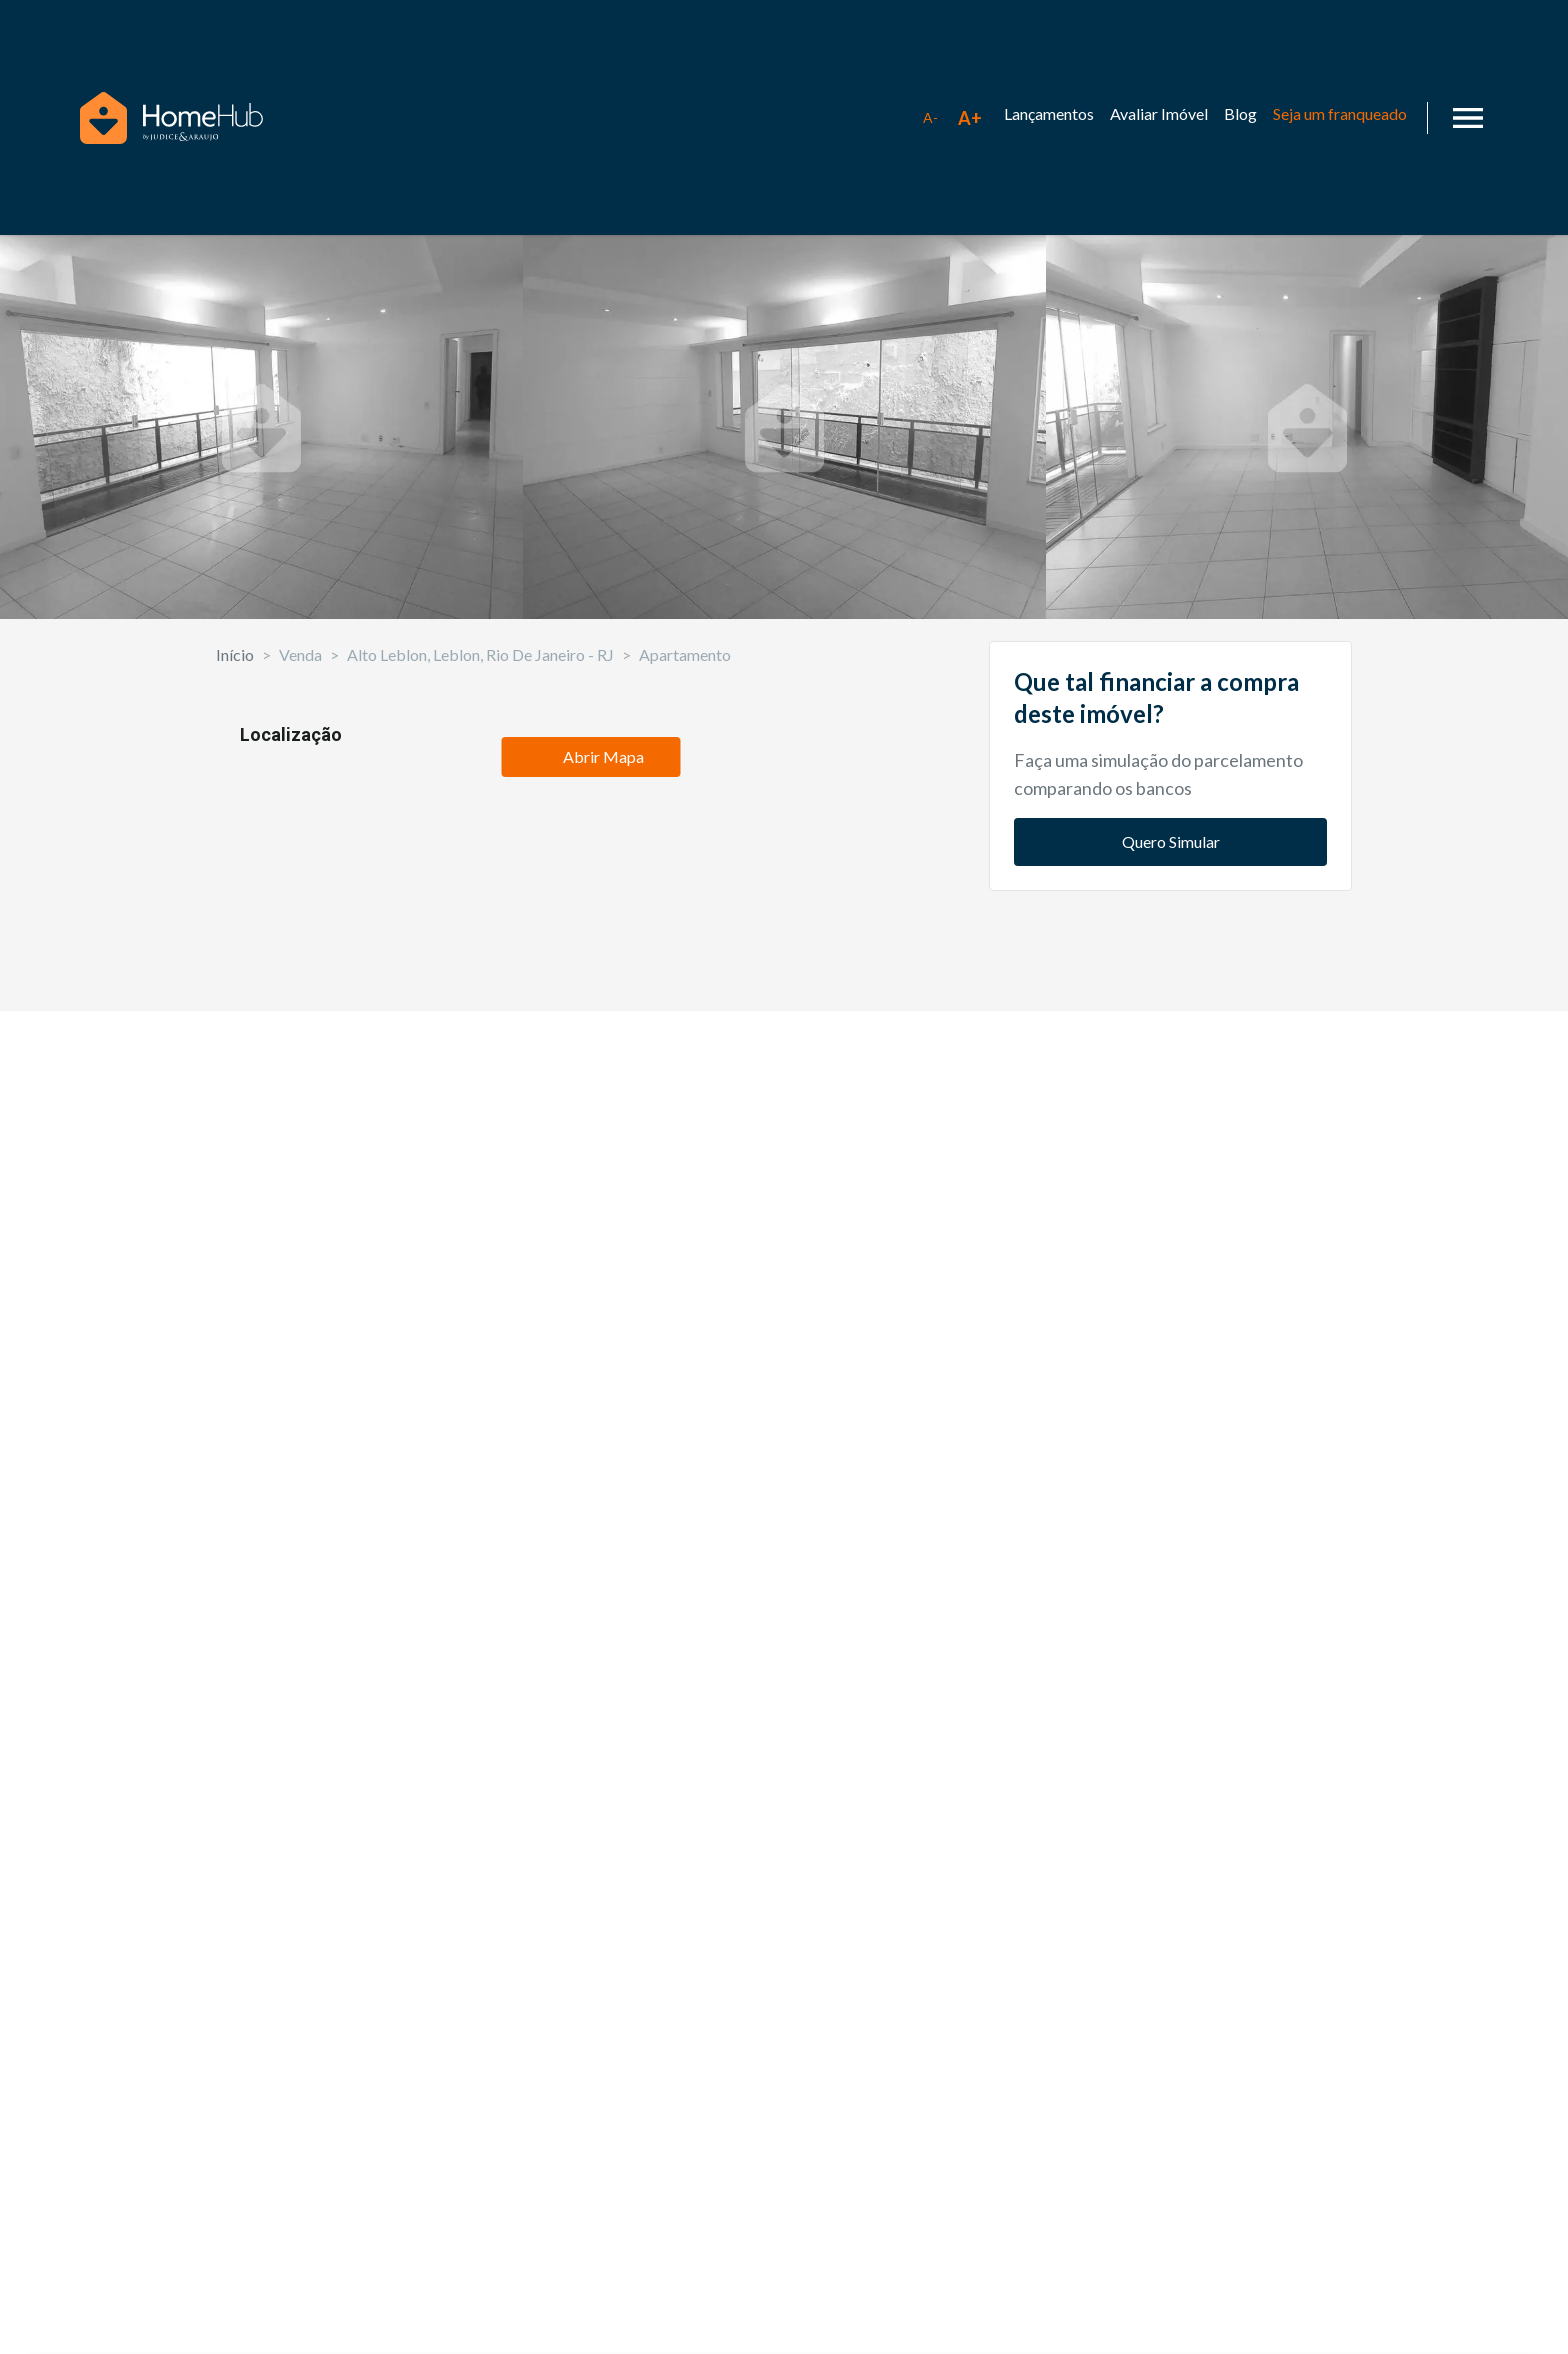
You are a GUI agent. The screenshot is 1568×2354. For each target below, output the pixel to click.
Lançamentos (1049, 113)
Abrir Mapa (590, 1844)
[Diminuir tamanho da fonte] (930, 118)
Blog (1240, 113)
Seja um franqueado (1340, 113)
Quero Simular (1171, 1039)
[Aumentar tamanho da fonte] (970, 118)
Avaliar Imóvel (1159, 113)
